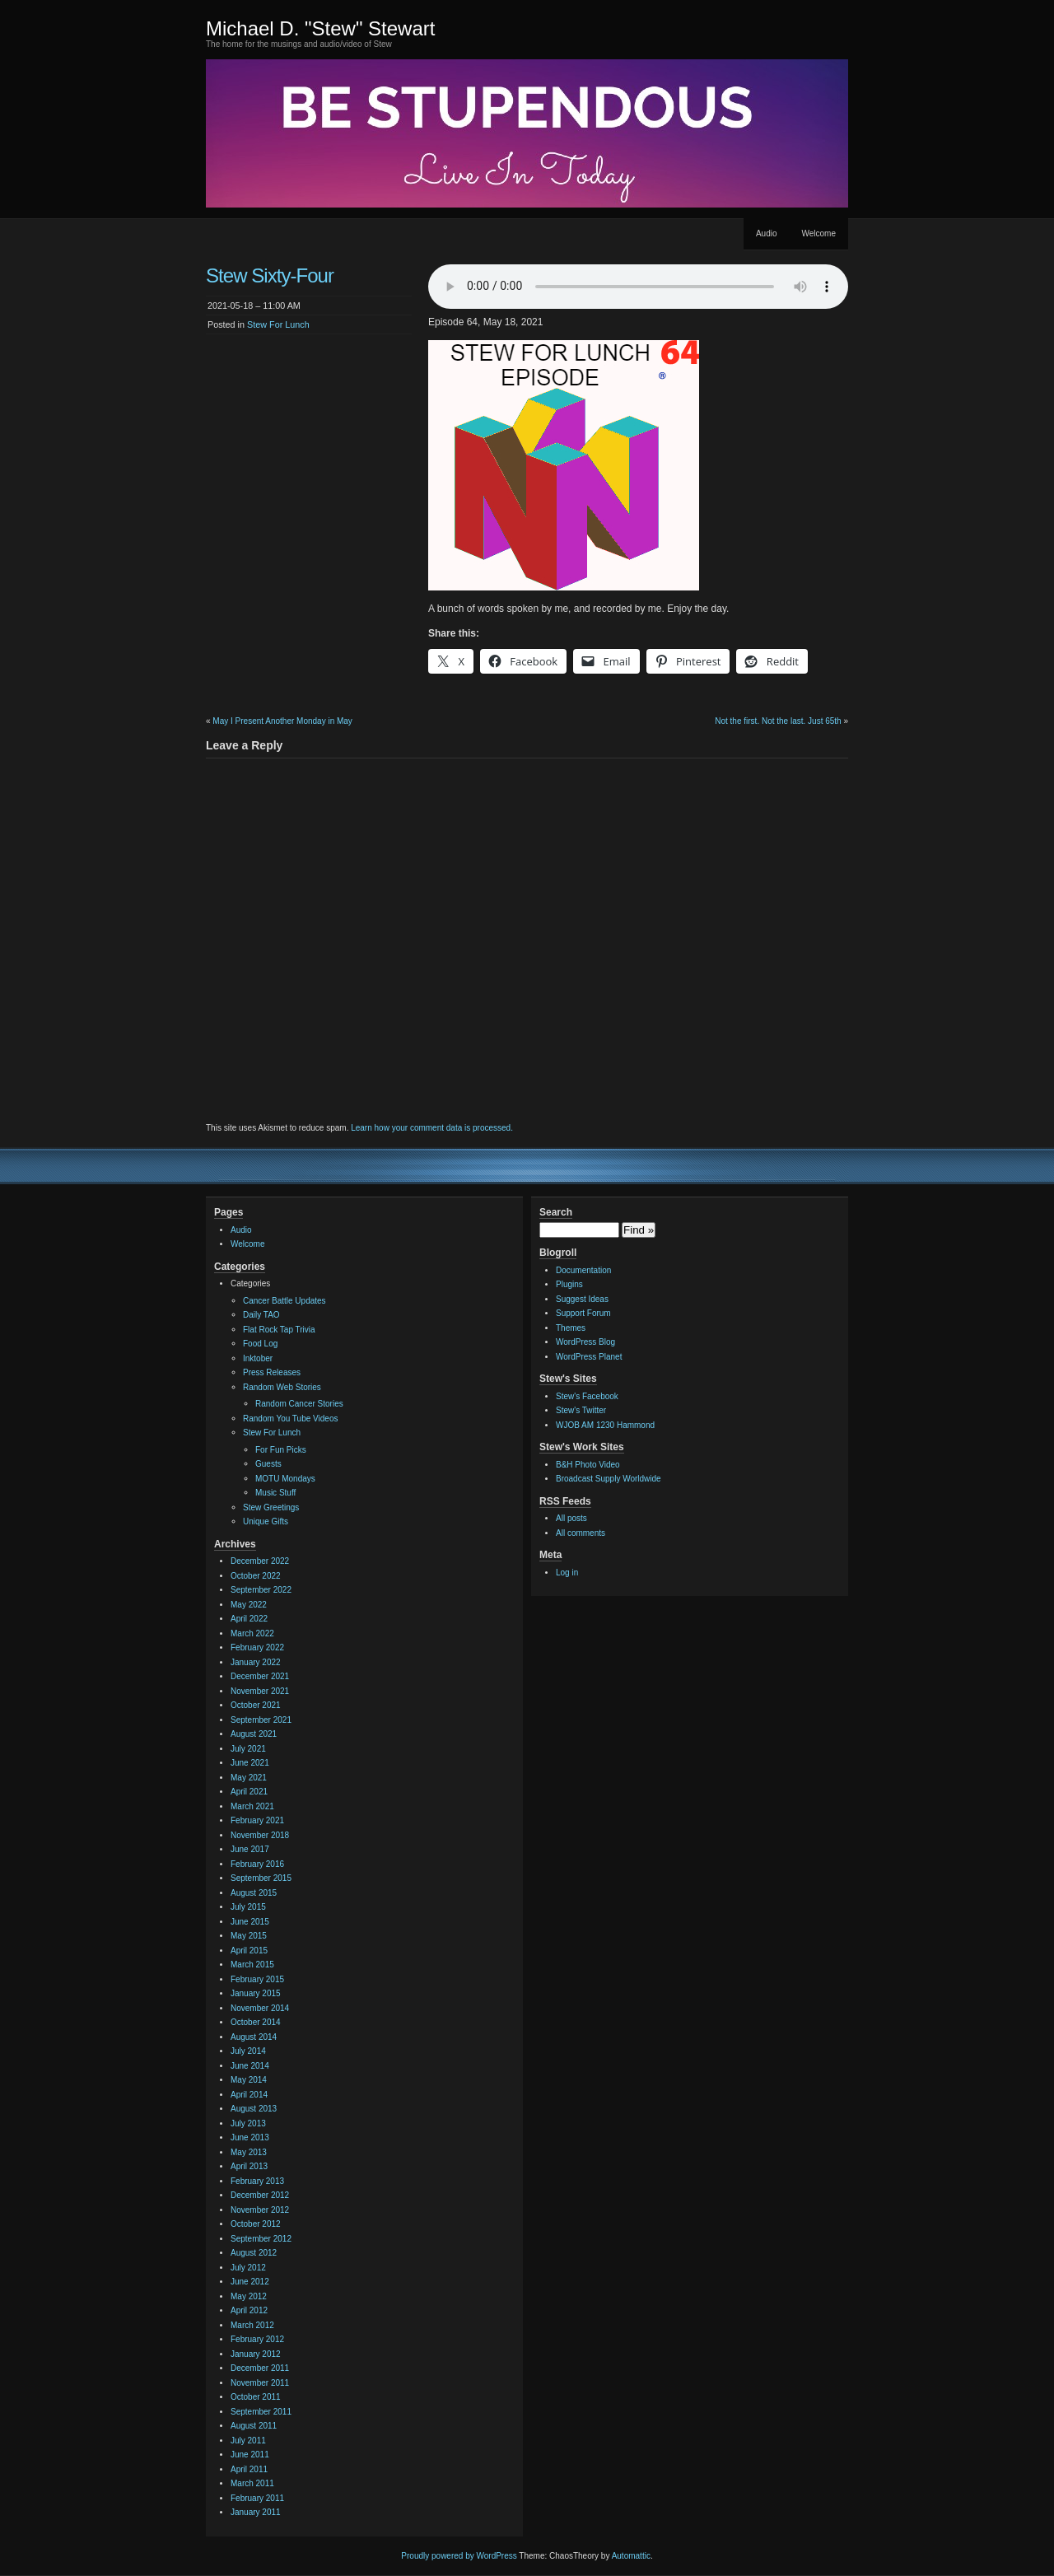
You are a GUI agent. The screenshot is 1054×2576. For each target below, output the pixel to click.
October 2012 (256, 2223)
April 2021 (249, 1791)
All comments (580, 1533)
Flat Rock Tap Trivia (279, 1329)
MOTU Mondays (285, 1478)
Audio (766, 233)
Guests (268, 1463)
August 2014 (254, 2037)
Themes (570, 1327)
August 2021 (254, 1733)
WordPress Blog (585, 1341)
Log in (567, 1572)
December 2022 (260, 1561)
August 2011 (254, 2425)
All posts (571, 1518)
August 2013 (254, 2108)
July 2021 (248, 1748)
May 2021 (249, 1777)
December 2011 (260, 2368)
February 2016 (257, 1864)
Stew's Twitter (581, 1410)
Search (555, 1212)
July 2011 (248, 2440)
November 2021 (260, 1691)
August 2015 (254, 1892)
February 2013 (257, 2181)
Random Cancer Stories (299, 1403)
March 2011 (252, 2483)
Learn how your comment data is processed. (432, 1127)
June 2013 (250, 2137)
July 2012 (248, 2267)
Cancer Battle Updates (284, 1300)
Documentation (583, 1270)
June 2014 (250, 2065)
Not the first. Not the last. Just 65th (778, 721)
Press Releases (272, 1372)
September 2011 (261, 2411)
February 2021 (257, 1820)
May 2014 (249, 2079)
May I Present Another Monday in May (282, 721)
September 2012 (261, 2238)
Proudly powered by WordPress (458, 2555)
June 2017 (250, 1849)
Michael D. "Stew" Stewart (320, 28)
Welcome (819, 233)
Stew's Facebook (587, 1396)
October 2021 (256, 1705)
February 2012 (257, 2339)
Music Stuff (275, 1492)
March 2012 (252, 2325)
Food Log (260, 1343)
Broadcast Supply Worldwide (608, 1478)
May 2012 (249, 2296)
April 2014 (249, 2094)
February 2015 (257, 1979)
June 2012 (250, 2281)
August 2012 (254, 2252)
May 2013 (249, 2152)
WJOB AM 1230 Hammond (605, 1425)
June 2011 (250, 2454)
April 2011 (249, 2469)
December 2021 (260, 1676)
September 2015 (261, 1878)
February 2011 (257, 2498)
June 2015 (250, 1921)
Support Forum (583, 1313)
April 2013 (249, 2166)
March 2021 (252, 1806)
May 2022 (249, 1604)
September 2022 (261, 1589)
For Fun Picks (280, 1449)
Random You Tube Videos (290, 1418)
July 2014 (248, 2051)
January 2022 (256, 1662)
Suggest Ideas (582, 1299)
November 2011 (260, 2382)
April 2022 (249, 1618)
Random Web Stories (282, 1387)
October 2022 (256, 1575)
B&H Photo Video (588, 1464)
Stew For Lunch (278, 324)
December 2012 (260, 2195)
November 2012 (260, 2209)
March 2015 (252, 1964)
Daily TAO (261, 1314)
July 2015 (248, 1906)
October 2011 (256, 2396)
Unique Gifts (265, 1521)
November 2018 (260, 1835)
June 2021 (250, 1762)
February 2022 (257, 1647)
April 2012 (249, 2310)
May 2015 (249, 1935)
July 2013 (248, 2123)
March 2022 (252, 1633)
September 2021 (261, 1719)
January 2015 (256, 1993)
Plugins (569, 1284)
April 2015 (249, 1950)
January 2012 (256, 2354)
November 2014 (260, 2008)
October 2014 (256, 2022)
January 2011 (256, 2512)
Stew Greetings (271, 1507)
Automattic (631, 2555)
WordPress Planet (589, 1356)
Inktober (258, 1358)
